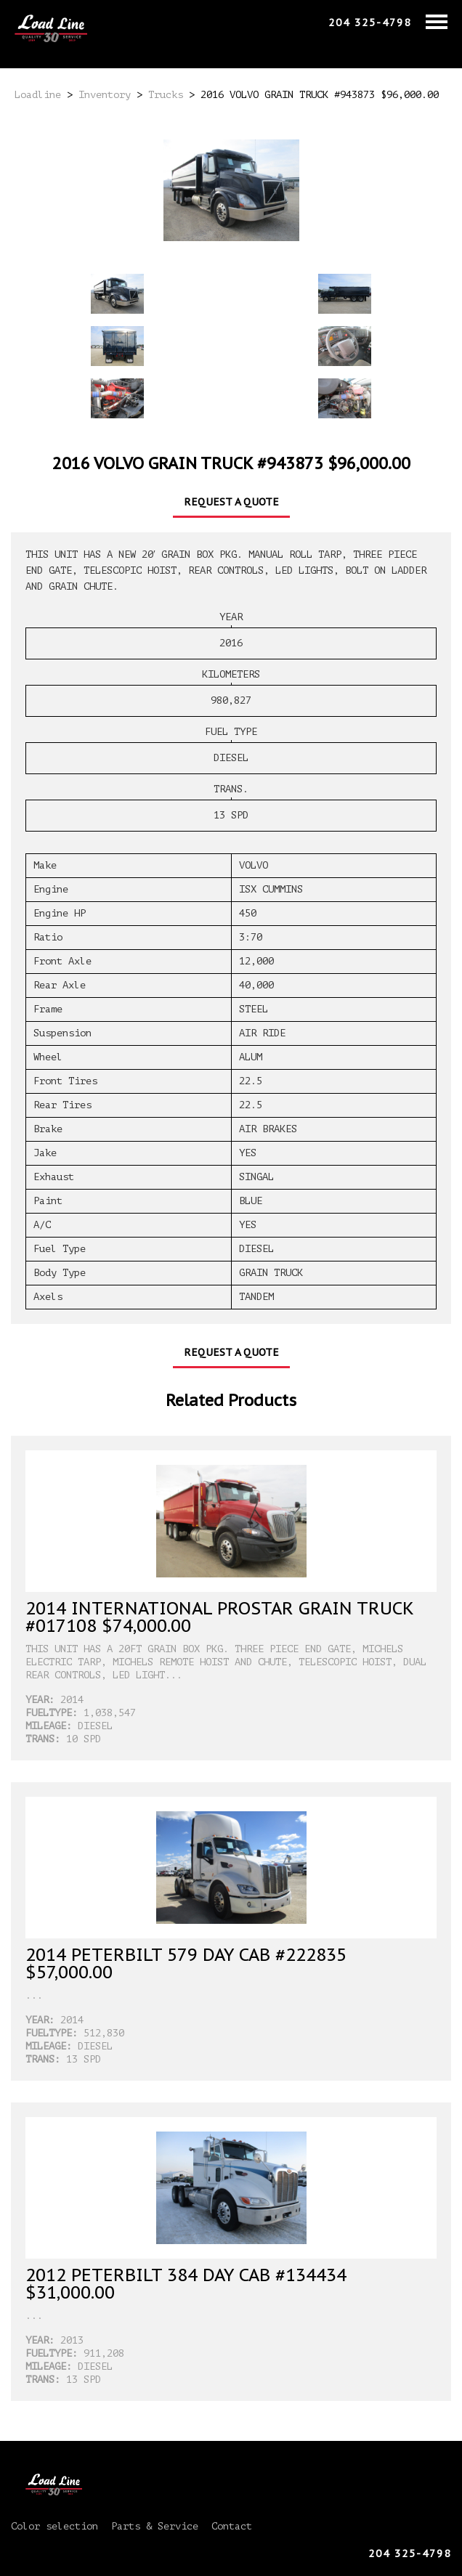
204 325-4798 (369, 22)
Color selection (54, 2526)
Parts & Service (154, 2526)
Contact (231, 2526)
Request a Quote (231, 501)
